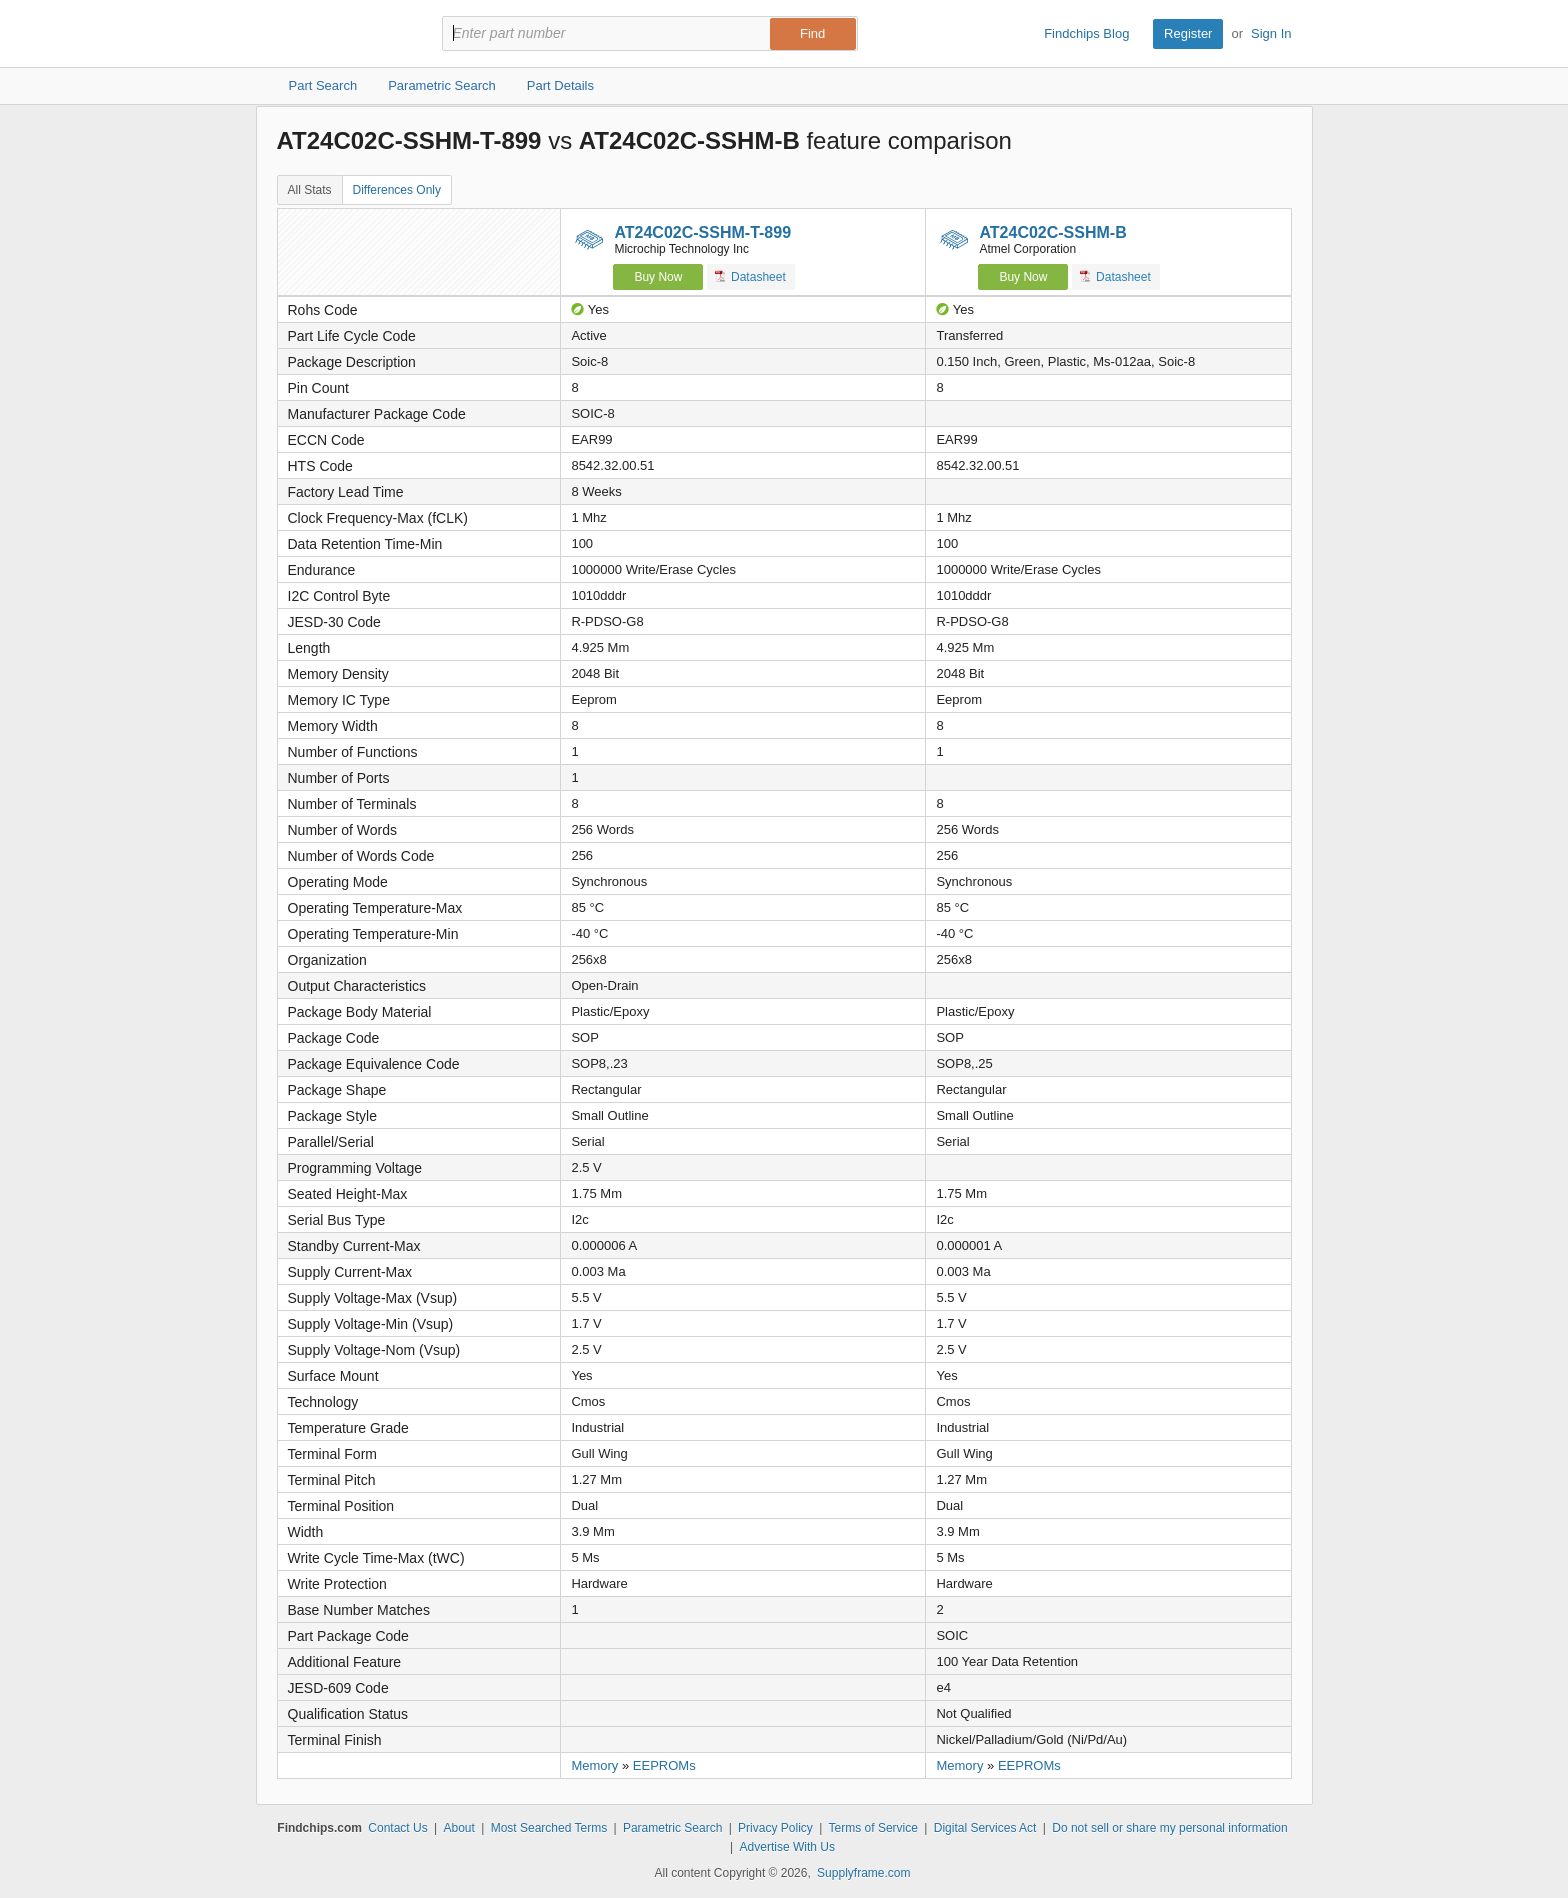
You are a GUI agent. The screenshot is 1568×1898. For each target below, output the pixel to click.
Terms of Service (873, 1828)
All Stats (310, 190)
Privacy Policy (775, 1828)
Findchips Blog (1086, 33)
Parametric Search (672, 1828)
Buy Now (658, 277)
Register (1188, 33)
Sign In (1271, 33)
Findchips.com (342, 34)
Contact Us (397, 1828)
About (458, 1828)
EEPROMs (664, 1765)
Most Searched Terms (549, 1828)
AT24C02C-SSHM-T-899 (702, 232)
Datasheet (750, 276)
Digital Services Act (985, 1828)
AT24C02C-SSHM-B (1052, 232)
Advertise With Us (787, 1847)
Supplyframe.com (863, 1873)
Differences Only (397, 190)
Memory (594, 1765)
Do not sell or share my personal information (1169, 1828)
